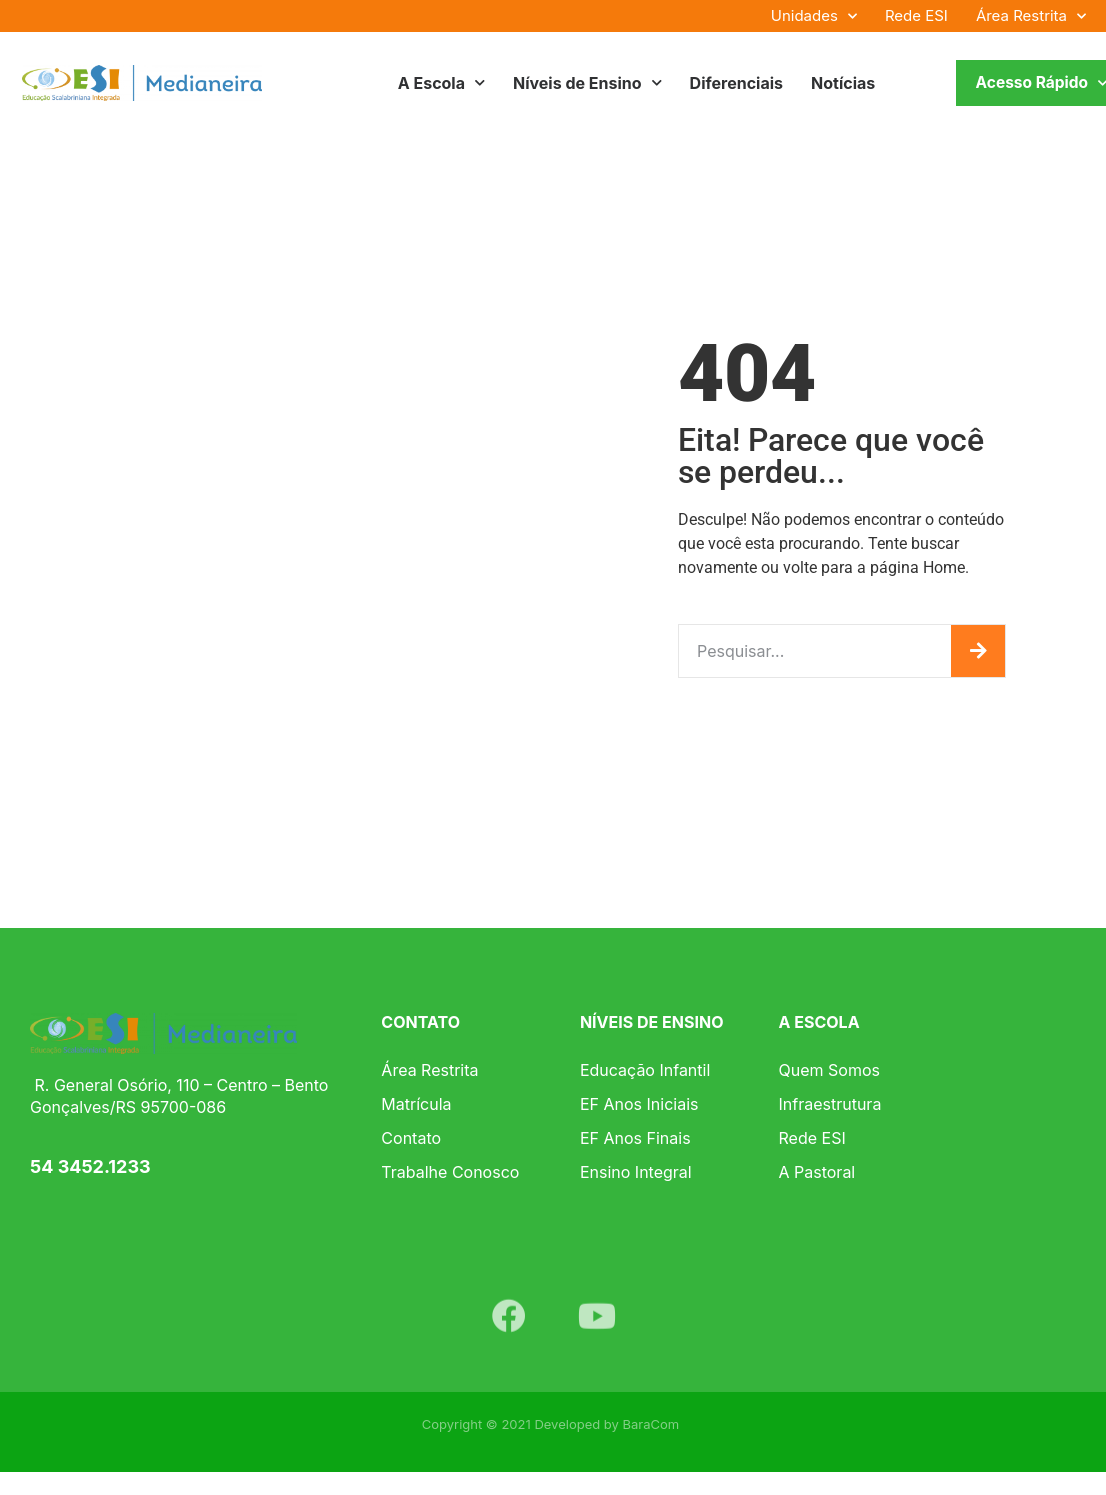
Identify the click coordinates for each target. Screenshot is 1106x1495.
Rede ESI (916, 15)
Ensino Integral (636, 1172)
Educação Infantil (645, 1070)
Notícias (843, 83)
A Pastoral (817, 1172)
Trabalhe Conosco (450, 1172)
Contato (411, 1138)
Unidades (814, 16)
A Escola (441, 82)
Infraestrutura (830, 1104)
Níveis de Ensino (587, 82)
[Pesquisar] (978, 651)
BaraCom (651, 1424)
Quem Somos (829, 1070)
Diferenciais (736, 83)
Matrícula (416, 1104)
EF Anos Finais (635, 1138)
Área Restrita (1031, 16)
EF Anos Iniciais (639, 1104)
